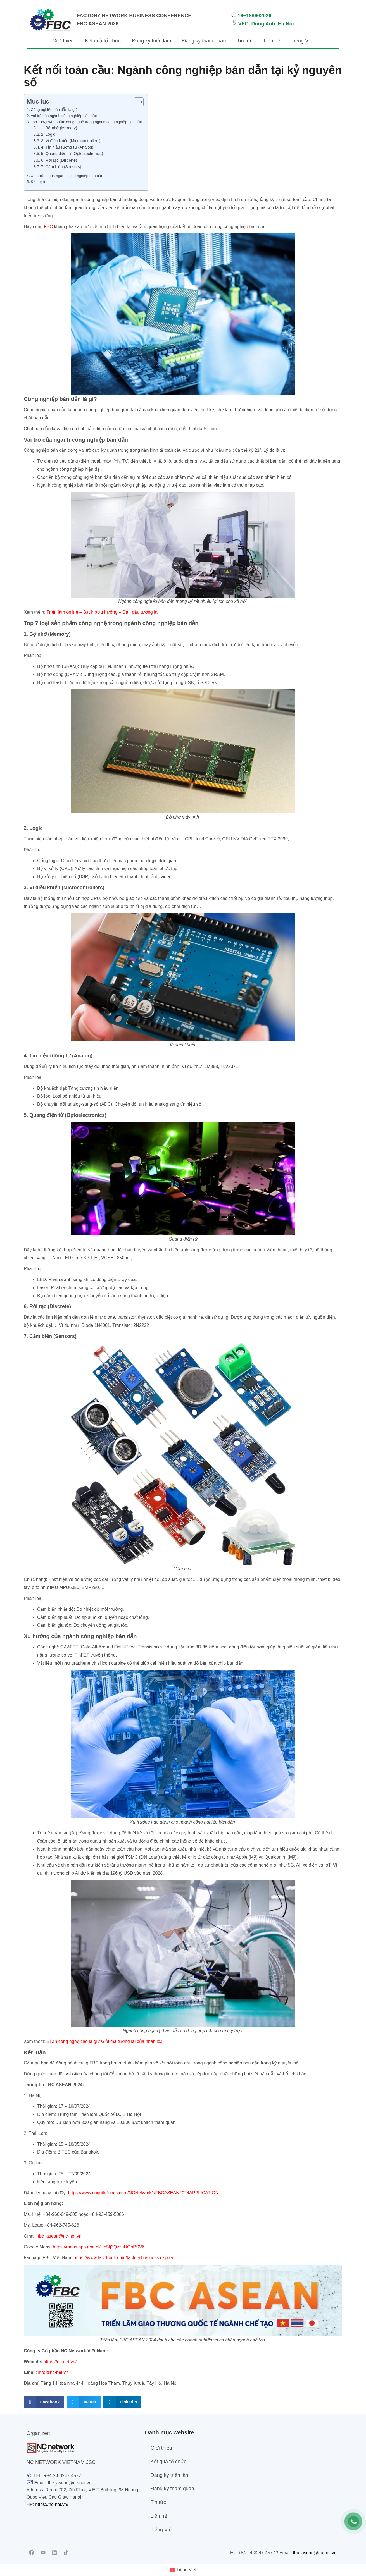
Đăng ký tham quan (204, 41)
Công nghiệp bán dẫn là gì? (55, 109)
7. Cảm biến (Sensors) (61, 166)
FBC (48, 226)
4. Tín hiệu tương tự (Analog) (67, 147)
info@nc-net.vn (53, 2372)
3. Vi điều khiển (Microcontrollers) (71, 140)
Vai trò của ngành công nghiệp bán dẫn (64, 116)
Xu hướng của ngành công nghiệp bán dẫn (67, 176)
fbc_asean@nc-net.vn (60, 2236)
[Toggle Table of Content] (136, 102)
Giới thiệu (63, 41)
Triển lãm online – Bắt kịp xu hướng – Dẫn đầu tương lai (103, 612)
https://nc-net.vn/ (60, 2361)
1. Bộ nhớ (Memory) (59, 128)
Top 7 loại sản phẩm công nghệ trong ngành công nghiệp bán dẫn (86, 122)
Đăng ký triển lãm (151, 41)
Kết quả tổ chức (103, 41)
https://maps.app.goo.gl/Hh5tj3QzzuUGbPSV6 (98, 2247)
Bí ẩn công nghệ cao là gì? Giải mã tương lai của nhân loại (105, 2041)
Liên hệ (272, 41)
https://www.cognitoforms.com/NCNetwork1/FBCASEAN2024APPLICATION (143, 2192)
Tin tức (244, 41)
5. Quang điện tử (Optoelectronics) (72, 153)
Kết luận (38, 182)
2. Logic (48, 134)
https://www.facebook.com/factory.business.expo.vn (125, 2257)
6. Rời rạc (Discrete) (59, 160)
